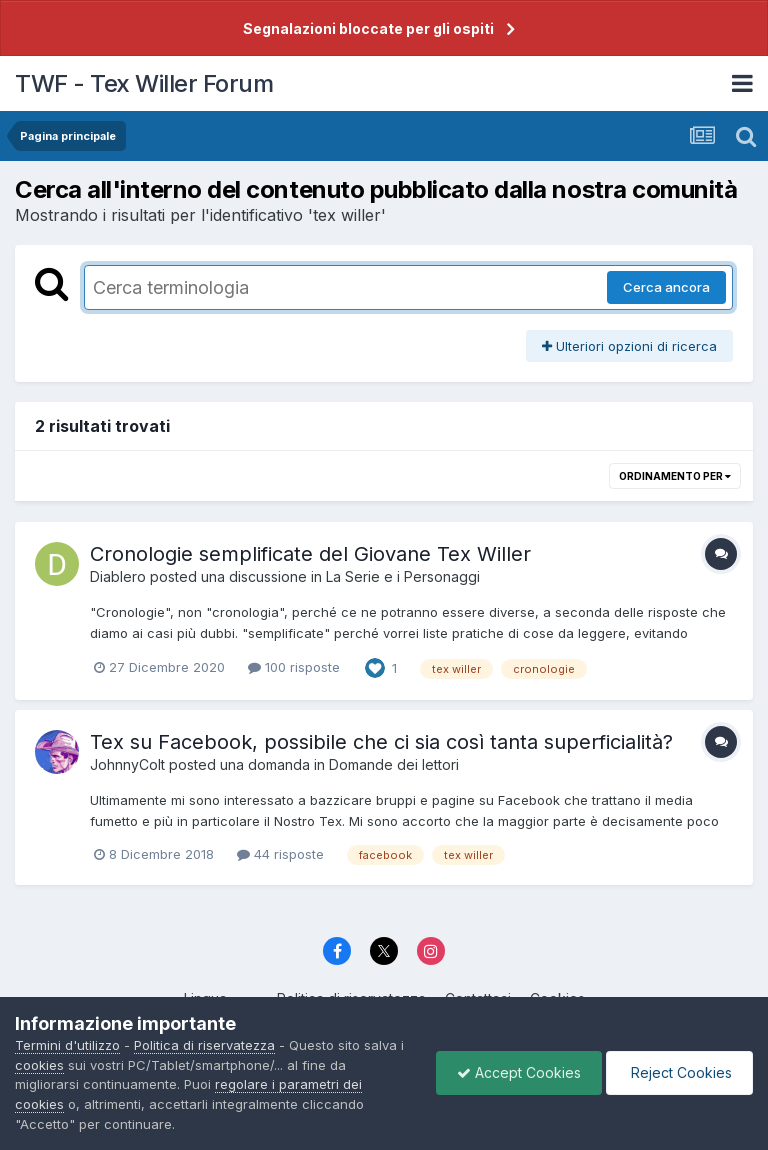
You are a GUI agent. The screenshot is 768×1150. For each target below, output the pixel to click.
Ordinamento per (675, 476)
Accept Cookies (519, 1072)
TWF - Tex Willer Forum (144, 83)
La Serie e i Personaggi (403, 576)
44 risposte (280, 854)
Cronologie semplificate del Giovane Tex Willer (310, 554)
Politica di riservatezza (204, 1045)
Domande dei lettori (394, 764)
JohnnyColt (127, 764)
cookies (39, 1065)
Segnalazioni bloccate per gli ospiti (368, 28)
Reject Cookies (679, 1072)
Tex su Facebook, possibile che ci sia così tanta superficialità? (381, 742)
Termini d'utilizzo (67, 1045)
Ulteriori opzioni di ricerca (629, 346)
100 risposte (294, 667)
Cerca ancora (666, 287)
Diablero (118, 576)
